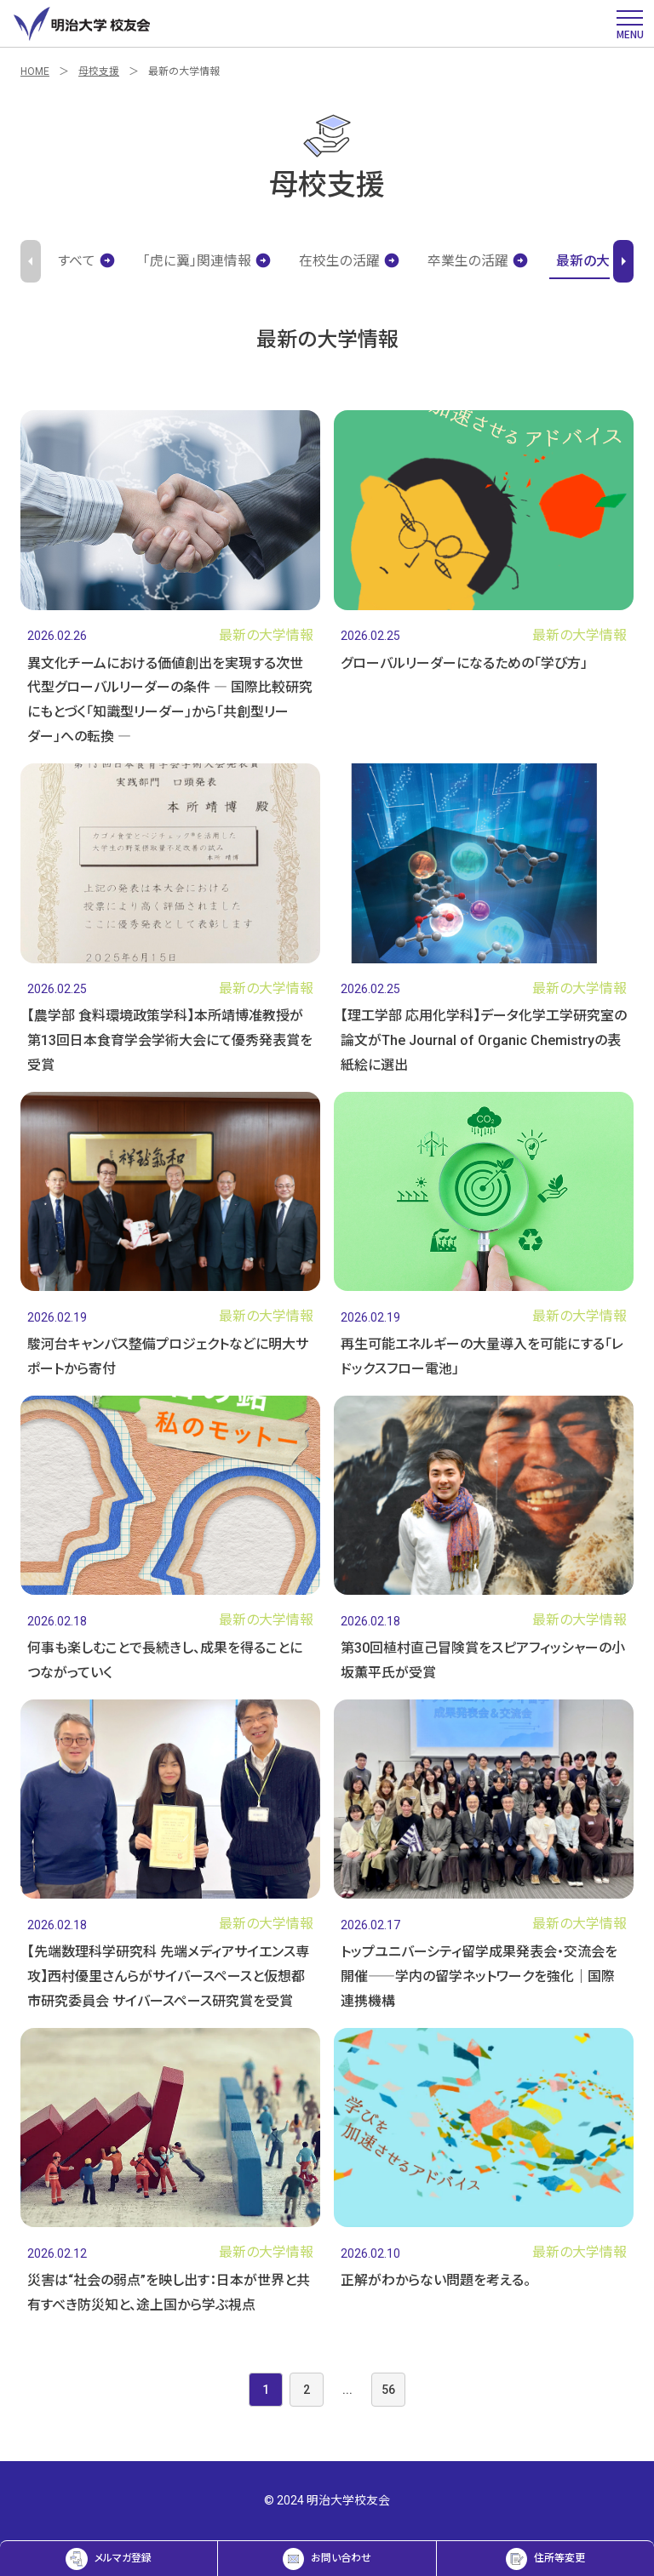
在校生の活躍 (349, 261)
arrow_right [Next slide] (623, 261)
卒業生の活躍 (478, 261)
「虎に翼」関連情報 (207, 261)
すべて (87, 261)
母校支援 (98, 71)
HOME (34, 71)
